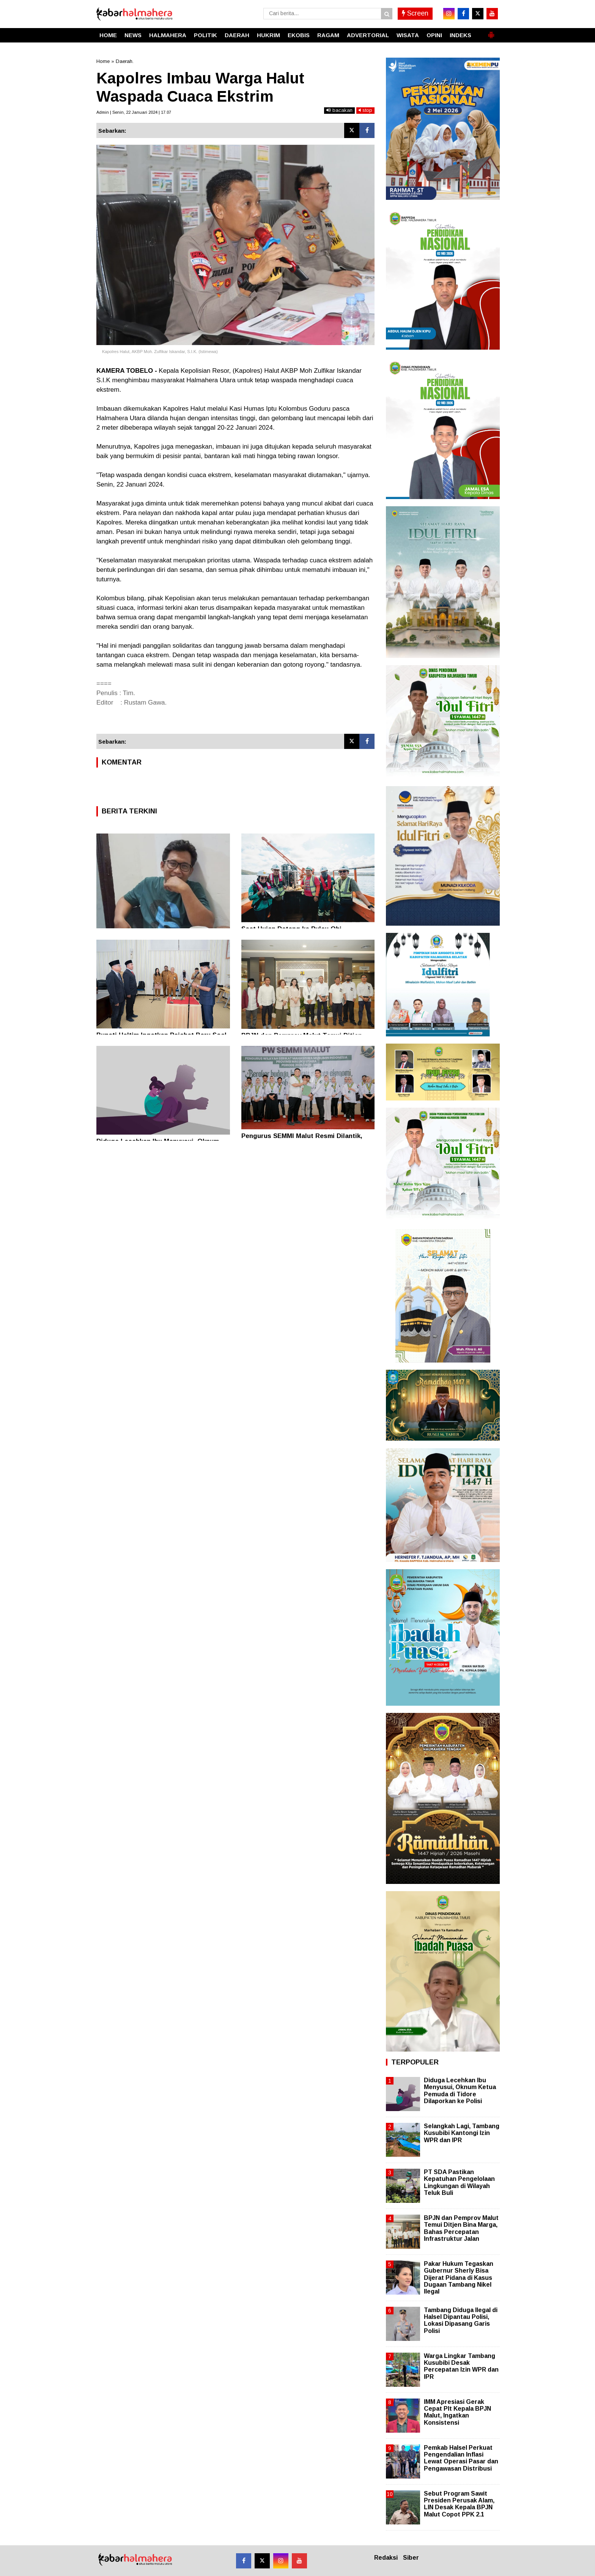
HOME (108, 35)
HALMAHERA (167, 35)
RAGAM (328, 35)
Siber (411, 2557)
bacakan (339, 110)
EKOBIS (299, 35)
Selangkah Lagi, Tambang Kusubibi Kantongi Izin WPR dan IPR (461, 2133)
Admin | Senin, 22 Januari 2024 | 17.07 (133, 112)
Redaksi (386, 2557)
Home (103, 61)
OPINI (434, 35)
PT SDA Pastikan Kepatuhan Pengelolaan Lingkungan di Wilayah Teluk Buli (459, 2182)
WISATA (408, 35)
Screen (415, 13)
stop (365, 110)
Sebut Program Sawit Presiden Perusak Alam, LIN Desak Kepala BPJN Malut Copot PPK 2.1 (459, 2504)
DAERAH (237, 35)
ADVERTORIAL (368, 35)
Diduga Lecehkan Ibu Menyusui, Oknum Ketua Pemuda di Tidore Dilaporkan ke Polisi (460, 2090)
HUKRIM (268, 35)
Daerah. (125, 61)
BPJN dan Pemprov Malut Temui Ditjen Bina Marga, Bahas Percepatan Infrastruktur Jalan (461, 2228)
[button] (491, 32)
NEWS (133, 35)
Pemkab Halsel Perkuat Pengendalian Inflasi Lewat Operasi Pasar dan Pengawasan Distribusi (461, 2458)
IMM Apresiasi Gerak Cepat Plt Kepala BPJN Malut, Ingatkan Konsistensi (457, 2412)
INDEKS (460, 35)
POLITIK (205, 35)
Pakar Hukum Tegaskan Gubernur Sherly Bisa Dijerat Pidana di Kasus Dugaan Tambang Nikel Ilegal (458, 2277)
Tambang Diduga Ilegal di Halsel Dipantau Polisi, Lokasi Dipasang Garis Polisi (460, 2320)
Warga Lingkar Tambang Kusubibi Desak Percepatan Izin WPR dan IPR (461, 2366)
